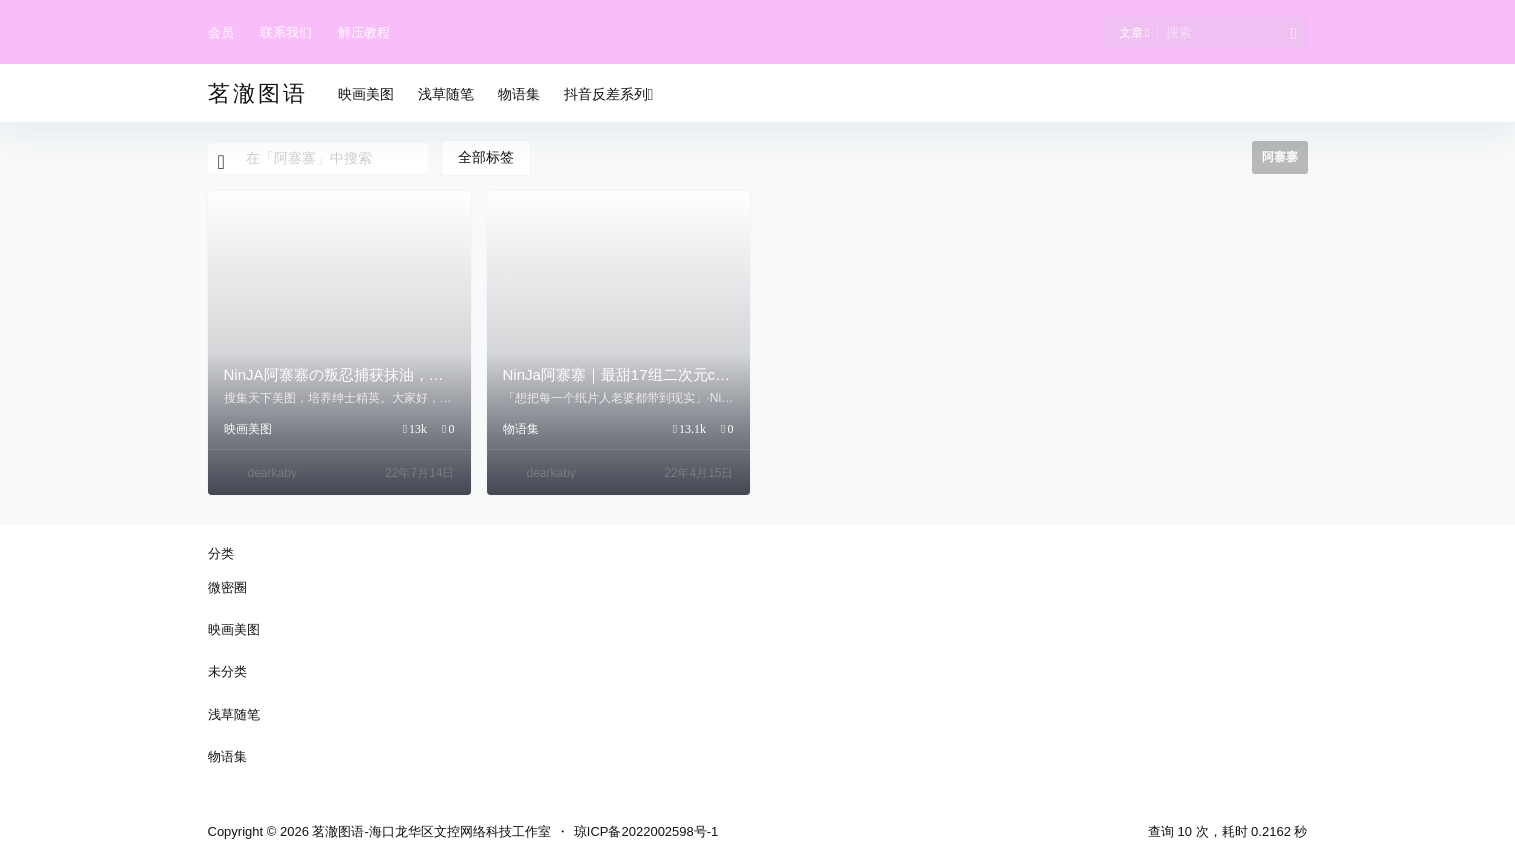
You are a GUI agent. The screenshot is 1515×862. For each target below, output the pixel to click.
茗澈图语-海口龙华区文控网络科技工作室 (430, 831)
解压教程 (364, 32)
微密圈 (227, 587)
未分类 (227, 671)
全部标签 (486, 157)
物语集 (521, 429)
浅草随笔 (234, 714)
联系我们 (286, 32)
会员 (221, 32)
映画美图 (248, 429)
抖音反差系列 (609, 94)
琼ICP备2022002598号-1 (646, 831)
